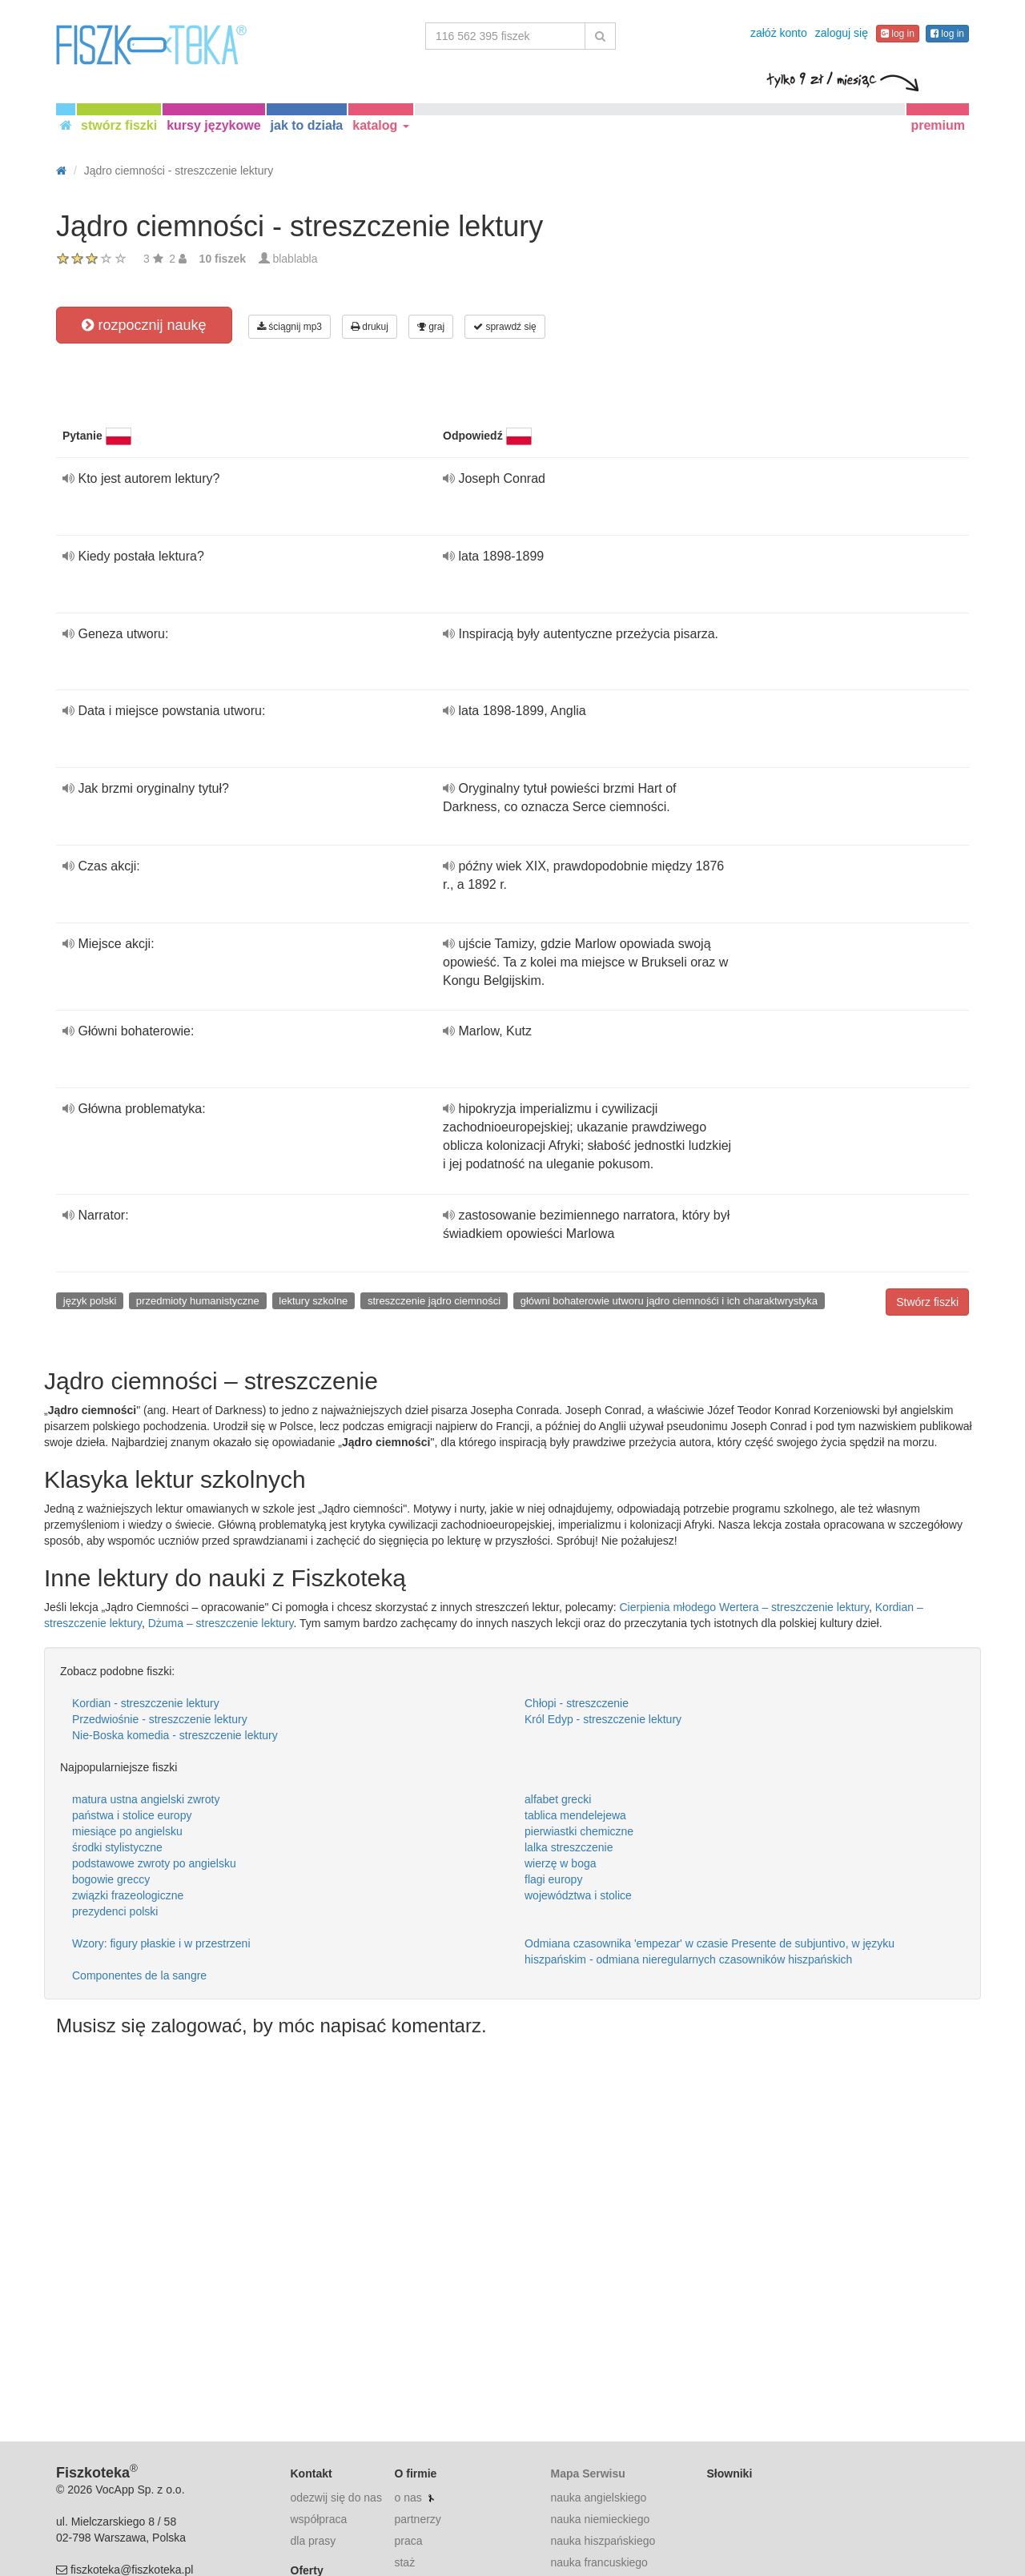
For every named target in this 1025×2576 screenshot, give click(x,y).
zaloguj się (841, 32)
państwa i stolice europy (131, 1815)
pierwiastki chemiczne (579, 1831)
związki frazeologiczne (127, 1895)
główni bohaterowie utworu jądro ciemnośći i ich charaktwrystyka (669, 1301)
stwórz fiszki (119, 125)
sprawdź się (505, 326)
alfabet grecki (558, 1799)
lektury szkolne (313, 1301)
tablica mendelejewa (575, 1815)
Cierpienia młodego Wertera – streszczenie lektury (744, 1607)
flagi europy (553, 1879)
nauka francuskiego (598, 2562)
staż (404, 2562)
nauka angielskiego (598, 2497)
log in (897, 33)
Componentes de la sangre (139, 1975)
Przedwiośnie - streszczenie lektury (159, 1719)
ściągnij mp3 (289, 326)
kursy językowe (213, 125)
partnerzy (417, 2519)
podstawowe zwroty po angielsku (154, 1863)
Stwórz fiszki (927, 1302)
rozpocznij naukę (144, 325)
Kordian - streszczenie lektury (145, 1703)
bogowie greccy (111, 1879)
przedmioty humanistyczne (197, 1301)
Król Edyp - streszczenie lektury (603, 1719)
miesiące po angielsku (127, 1831)
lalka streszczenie (569, 1847)
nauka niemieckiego (599, 2519)
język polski (89, 1301)
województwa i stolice (578, 1895)
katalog (380, 125)
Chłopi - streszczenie (577, 1703)
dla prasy (313, 2540)
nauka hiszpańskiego (602, 2540)
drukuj (369, 326)
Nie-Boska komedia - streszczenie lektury (175, 1735)
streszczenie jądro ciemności (434, 1301)
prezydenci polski (115, 1911)
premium (937, 125)
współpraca (319, 2519)
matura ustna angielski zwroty (145, 1799)
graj (430, 326)
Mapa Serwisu (587, 2473)
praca (408, 2540)
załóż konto (778, 32)
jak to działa (307, 125)
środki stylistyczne (117, 1847)
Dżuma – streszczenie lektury (221, 1623)
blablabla (294, 258)
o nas (407, 2497)
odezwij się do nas (336, 2497)
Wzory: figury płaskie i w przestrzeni (161, 1943)
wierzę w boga (561, 1863)
